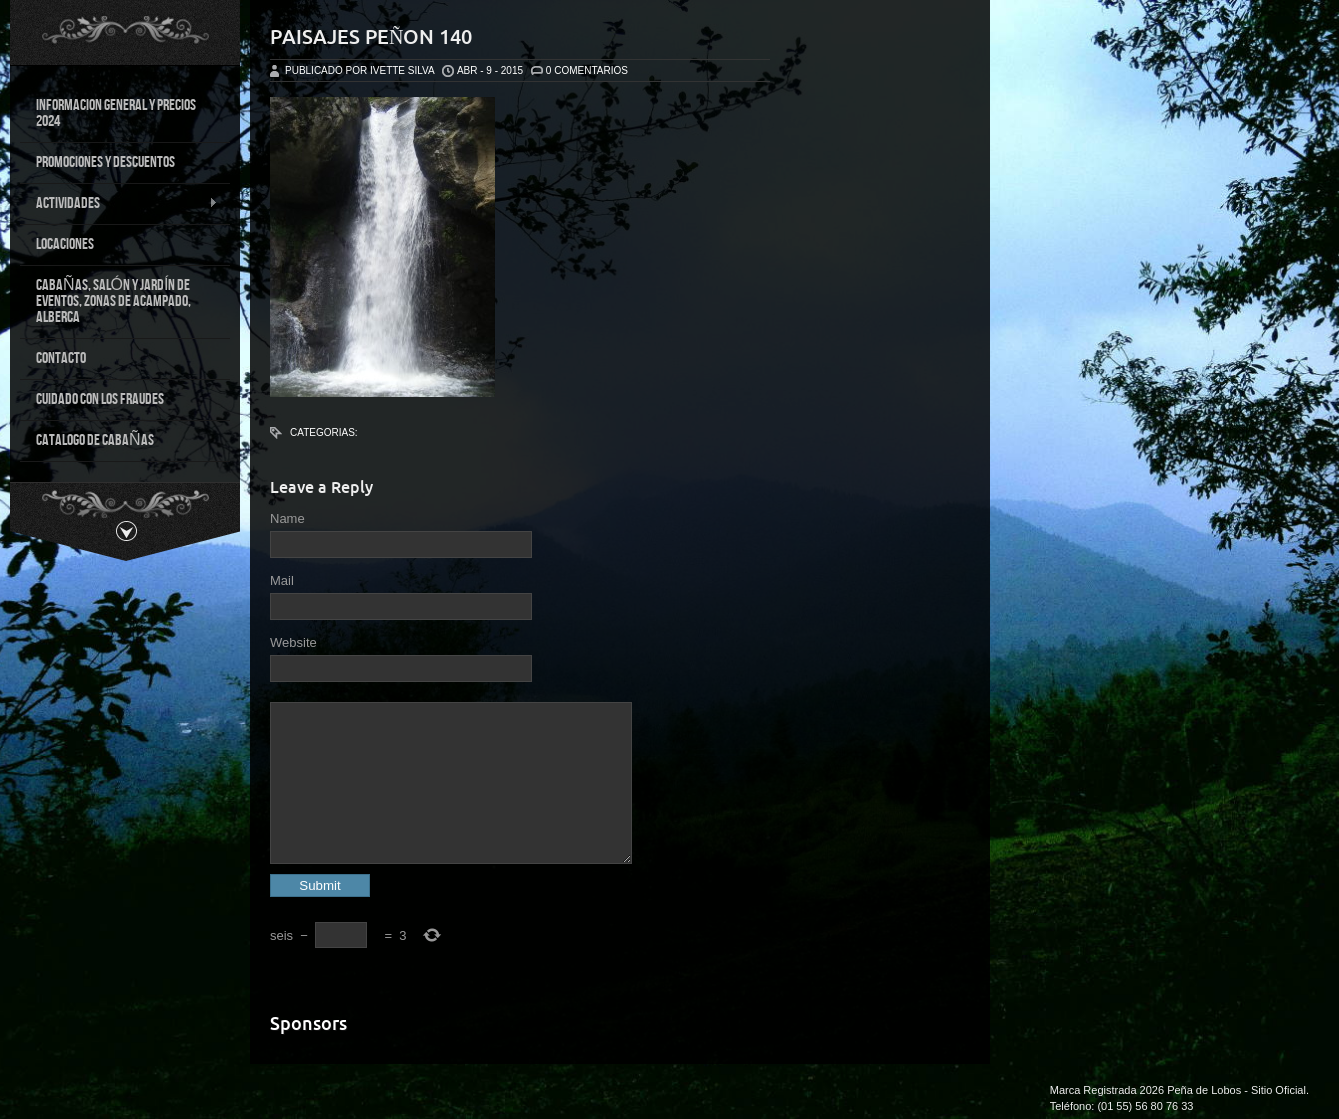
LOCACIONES (65, 244)
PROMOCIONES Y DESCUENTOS (105, 162)
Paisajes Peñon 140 (371, 36)
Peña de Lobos (1204, 1090)
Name (287, 518)
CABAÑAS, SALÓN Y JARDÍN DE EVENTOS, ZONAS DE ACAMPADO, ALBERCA (113, 301)
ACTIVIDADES (119, 204)
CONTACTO (61, 358)
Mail (282, 580)
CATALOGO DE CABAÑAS (95, 440)
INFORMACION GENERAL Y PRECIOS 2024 (116, 113)
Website (293, 642)
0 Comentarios (587, 70)
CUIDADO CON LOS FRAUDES (100, 399)
